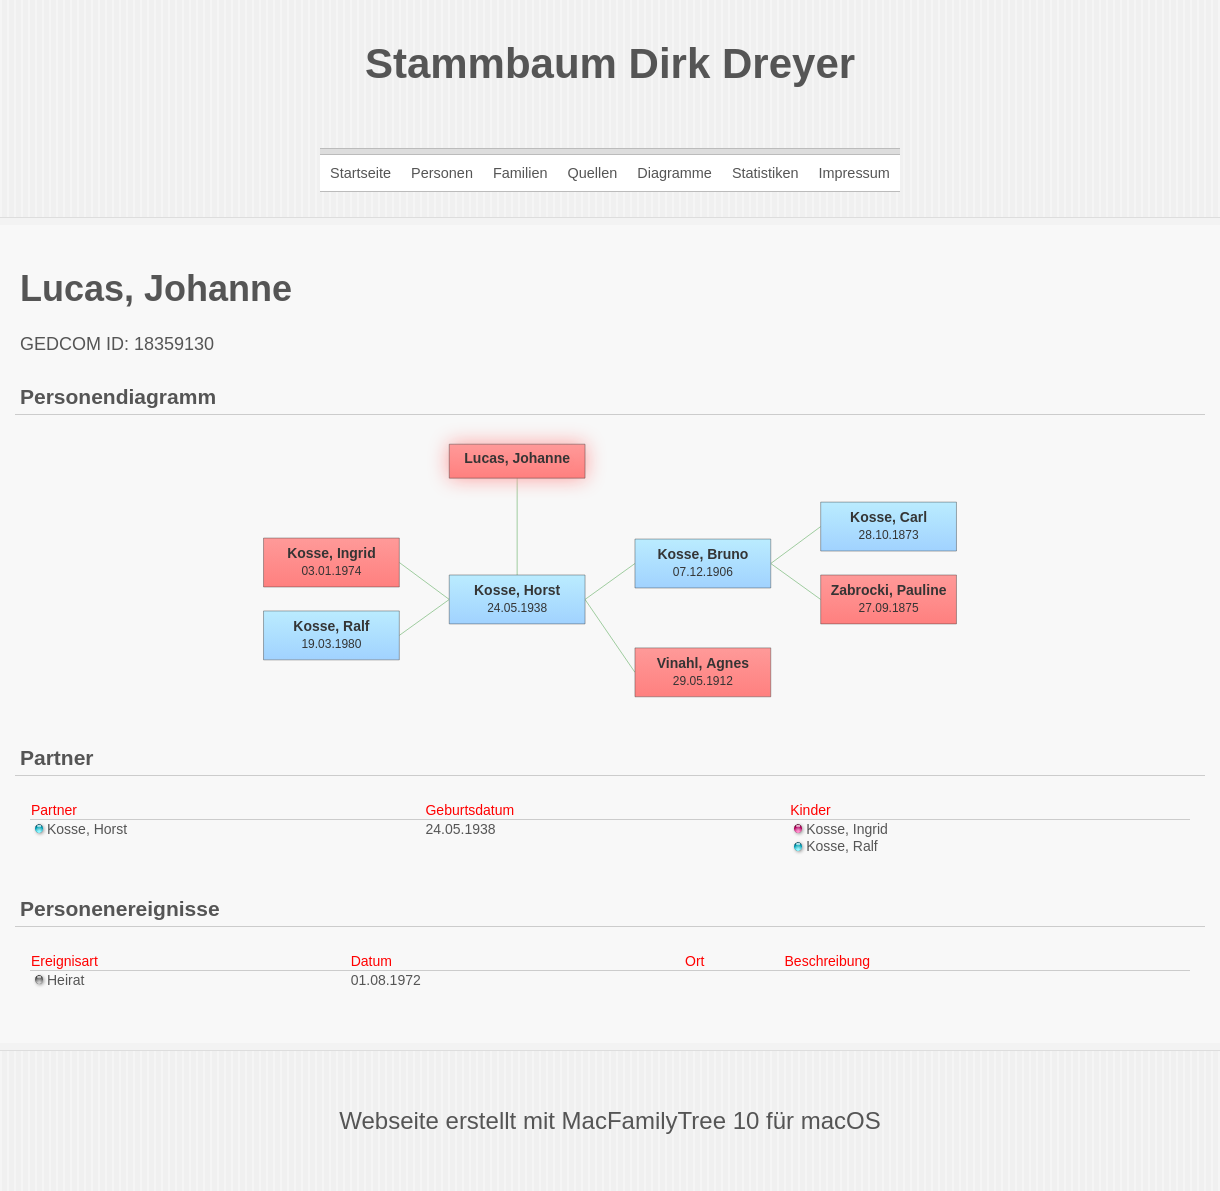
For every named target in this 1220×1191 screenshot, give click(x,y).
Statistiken (765, 173)
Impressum (853, 173)
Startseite (360, 173)
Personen (442, 173)
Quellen (592, 173)
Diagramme (674, 173)
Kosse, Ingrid (839, 829)
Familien (520, 173)
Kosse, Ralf (834, 846)
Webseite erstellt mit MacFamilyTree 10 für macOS (609, 1120)
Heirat (57, 980)
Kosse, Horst (79, 829)
